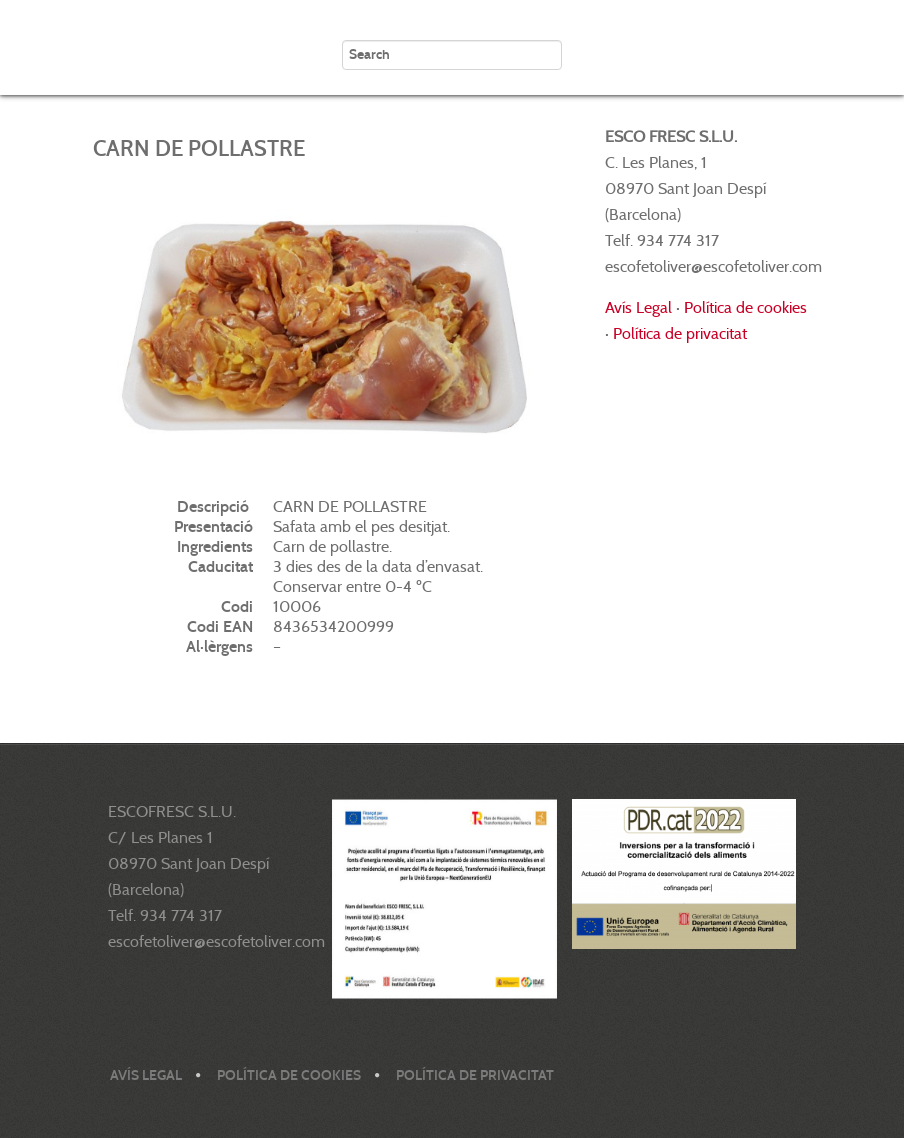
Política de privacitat (680, 333)
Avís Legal (638, 307)
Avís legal (146, 1075)
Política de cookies (745, 307)
